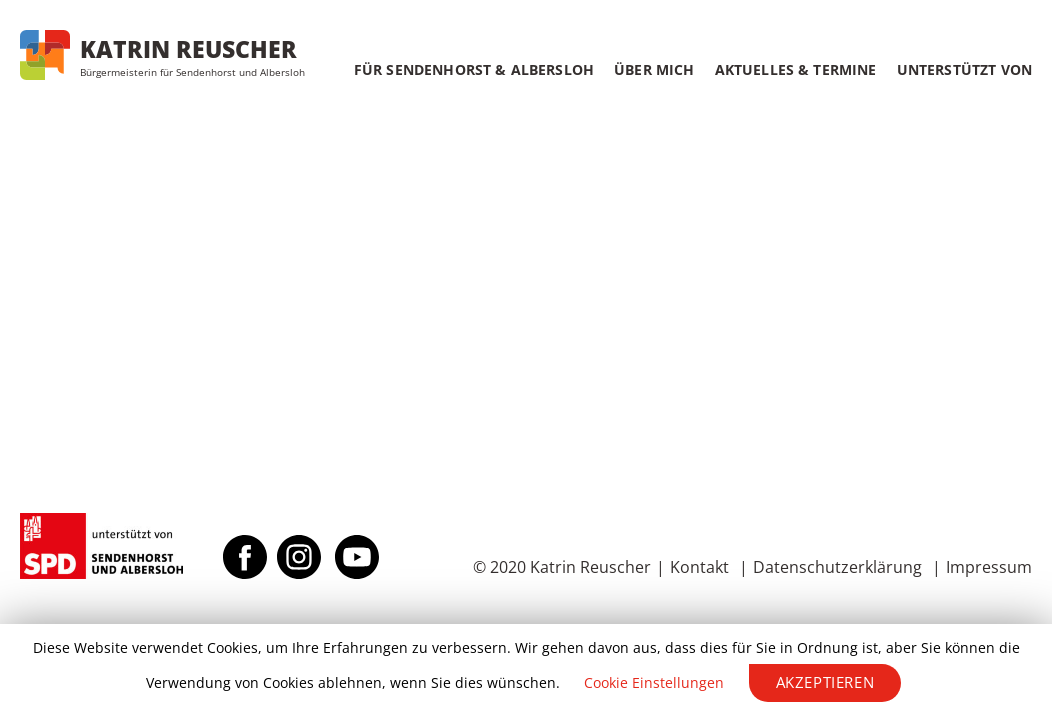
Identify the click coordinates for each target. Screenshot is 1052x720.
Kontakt (699, 567)
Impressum (989, 567)
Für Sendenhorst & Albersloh (474, 69)
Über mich (654, 69)
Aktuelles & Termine (796, 69)
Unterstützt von (964, 69)
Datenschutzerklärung (837, 567)
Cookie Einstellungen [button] (654, 682)
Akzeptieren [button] (825, 682)
